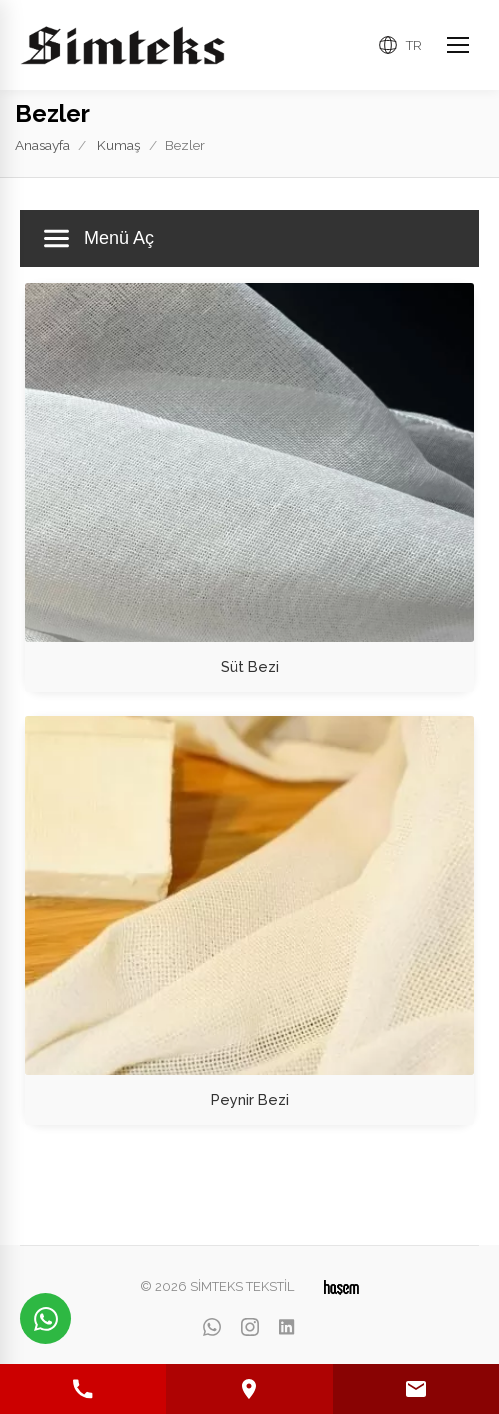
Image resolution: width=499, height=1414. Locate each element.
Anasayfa (42, 145)
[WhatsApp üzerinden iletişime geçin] (45, 1318)
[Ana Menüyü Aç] (458, 45)
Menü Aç (99, 238)
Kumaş (119, 145)
